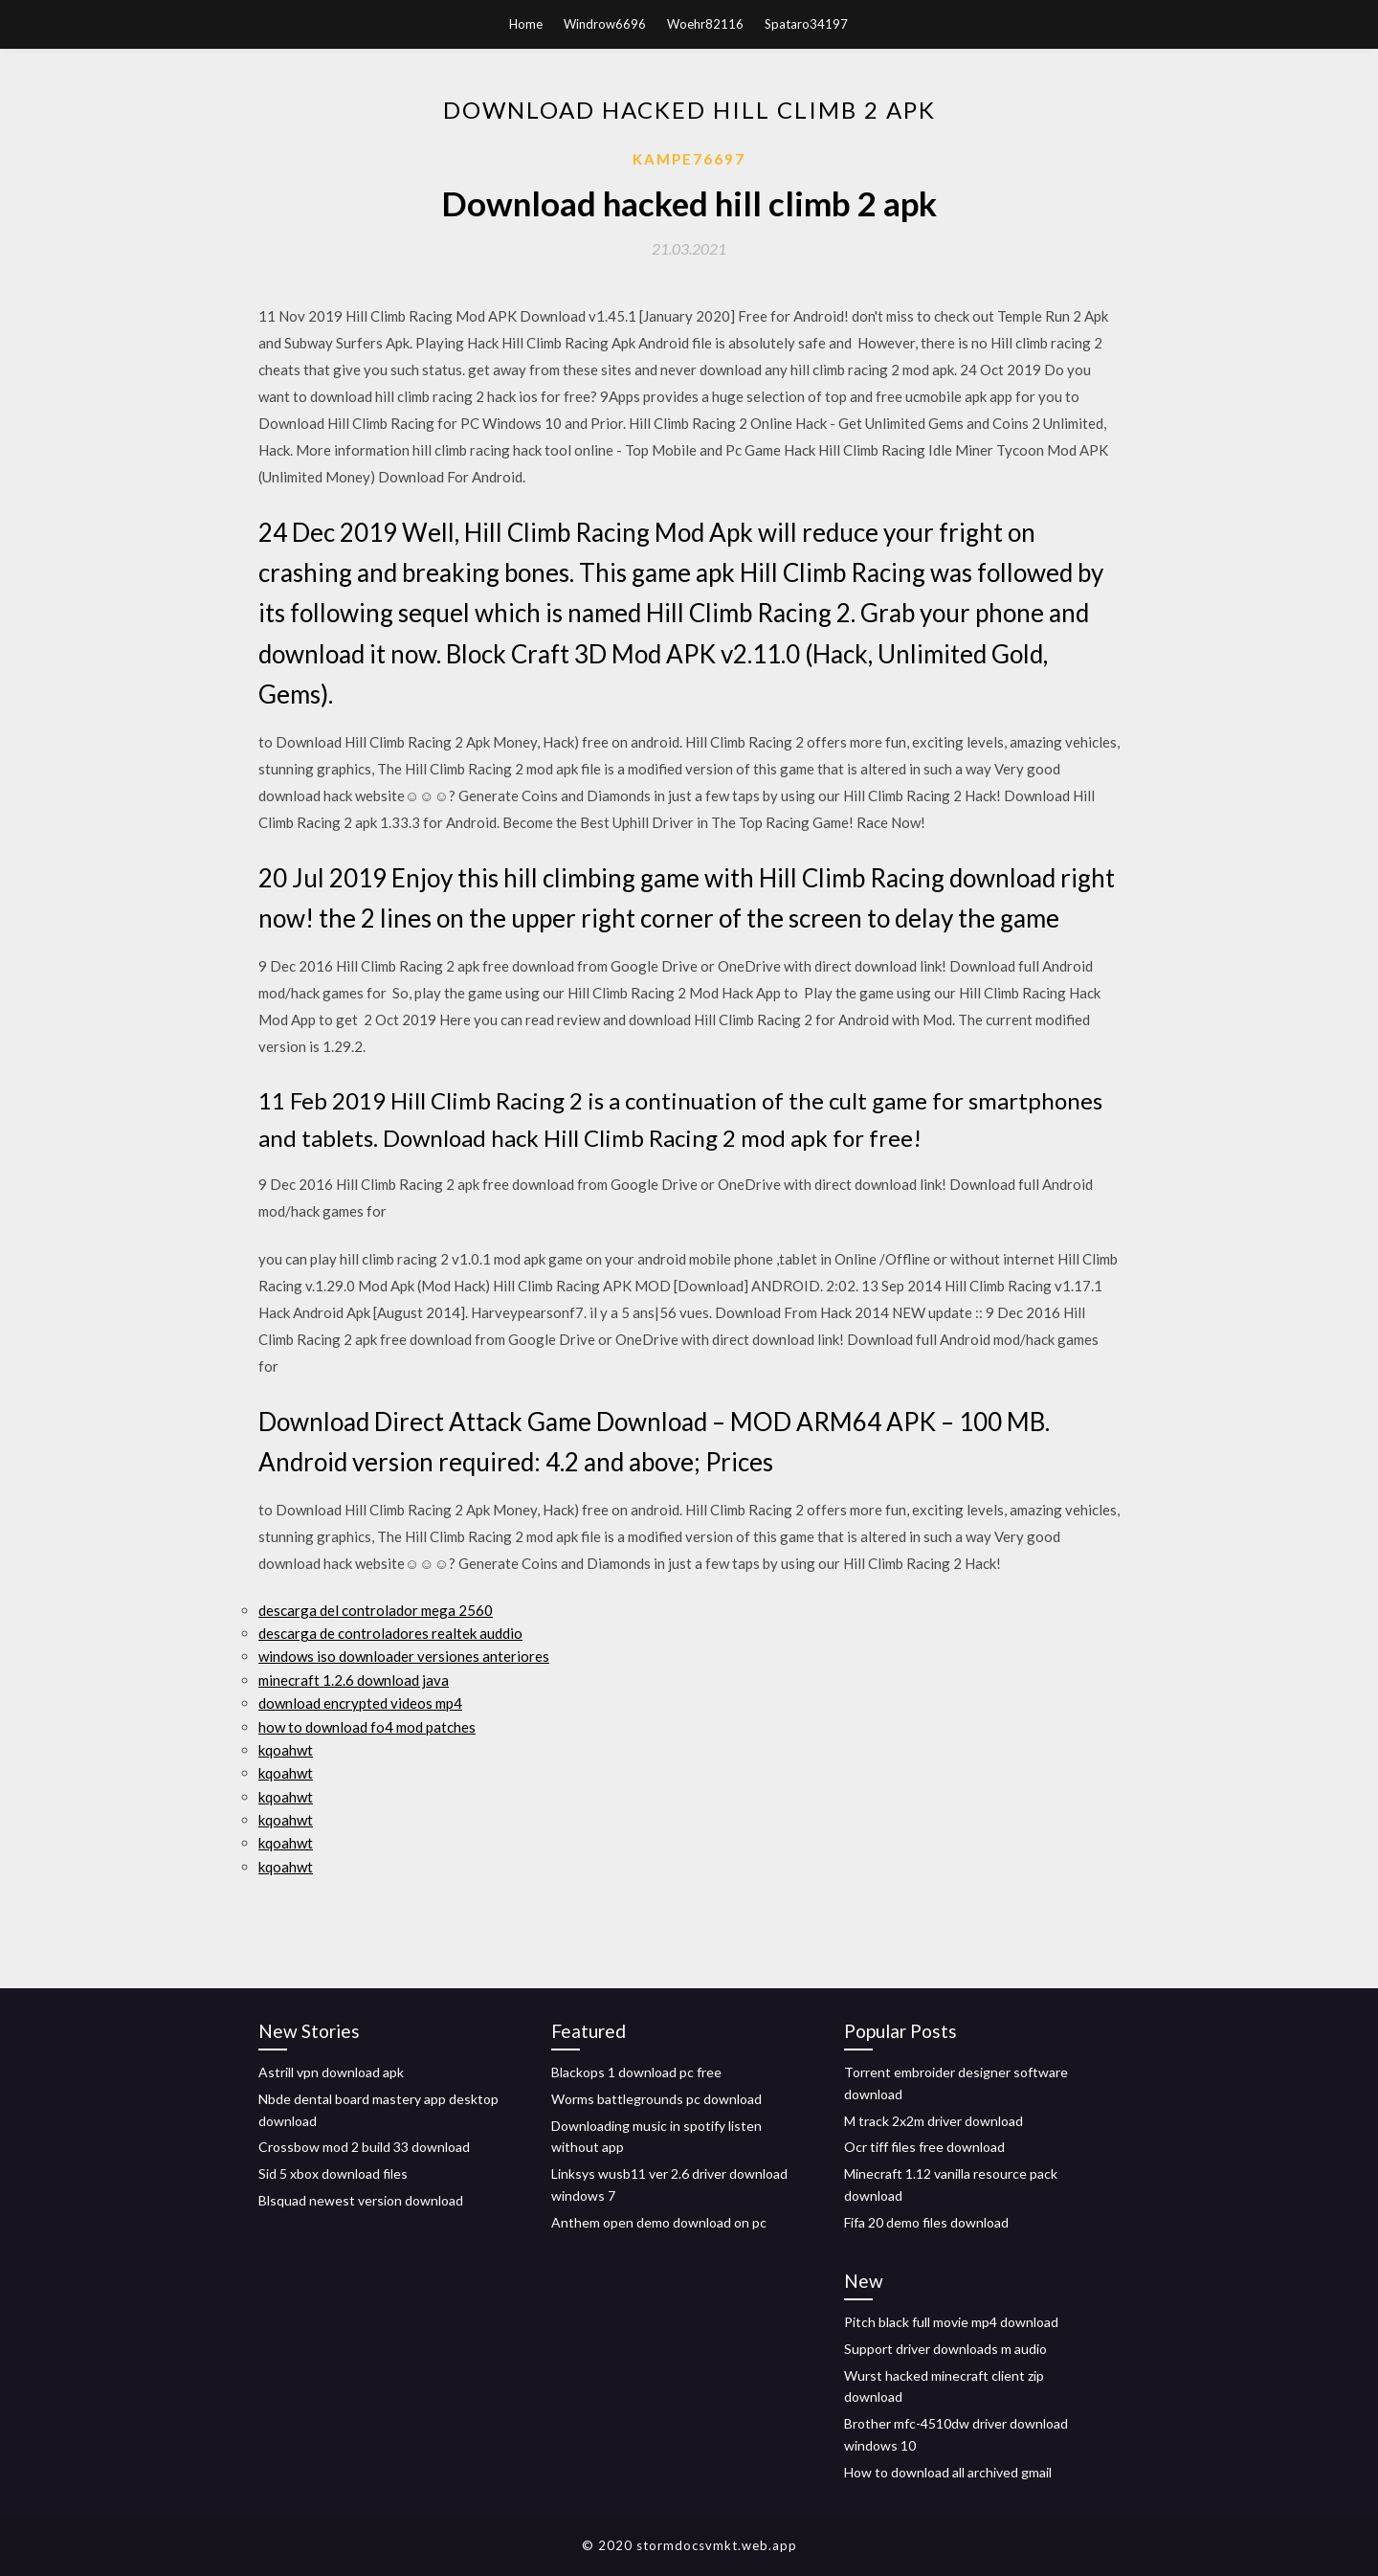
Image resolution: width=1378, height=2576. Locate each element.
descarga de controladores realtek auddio (390, 1633)
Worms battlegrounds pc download (656, 2099)
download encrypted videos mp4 (360, 1703)
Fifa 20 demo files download (926, 2222)
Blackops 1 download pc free (636, 2072)
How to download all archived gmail (948, 2472)
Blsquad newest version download (360, 2200)
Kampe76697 (689, 159)
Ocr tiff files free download (924, 2147)
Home (526, 24)
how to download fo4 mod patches (367, 1727)
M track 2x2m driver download (933, 2121)
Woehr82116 (705, 24)
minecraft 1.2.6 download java (353, 1680)
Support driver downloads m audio (945, 2349)
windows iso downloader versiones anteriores (403, 1656)
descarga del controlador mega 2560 (375, 1610)
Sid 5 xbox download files (333, 2173)
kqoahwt (285, 1749)
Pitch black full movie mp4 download (951, 2322)
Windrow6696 (605, 24)
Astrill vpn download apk (331, 2072)
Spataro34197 (806, 24)
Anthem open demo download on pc (659, 2222)
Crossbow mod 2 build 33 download (364, 2147)
